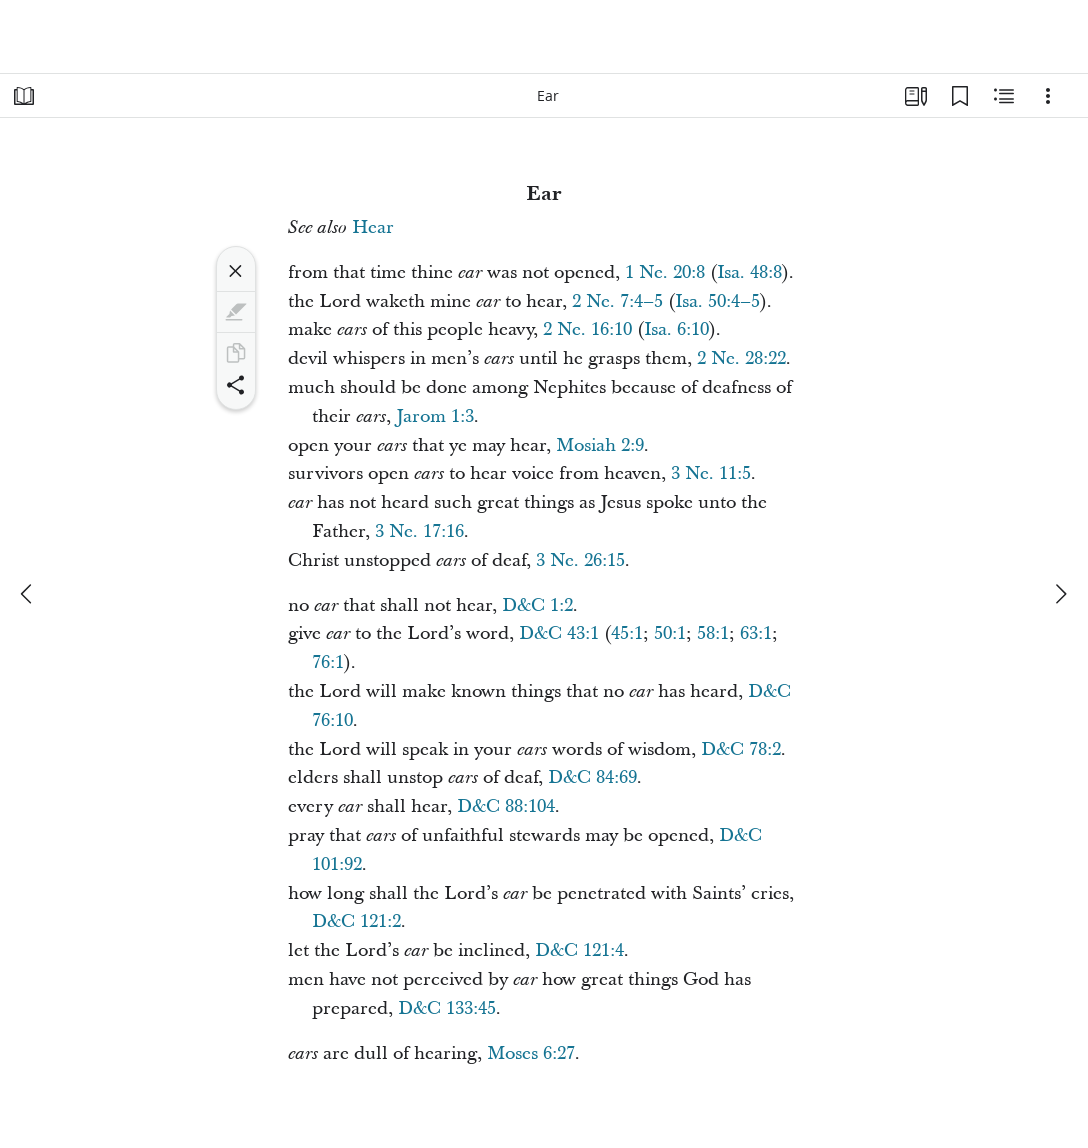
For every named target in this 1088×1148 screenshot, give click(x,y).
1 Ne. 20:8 (665, 272)
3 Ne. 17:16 (419, 531)
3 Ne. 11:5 (711, 473)
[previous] (28, 594)
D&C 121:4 (579, 950)
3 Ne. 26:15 (580, 560)
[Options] (1048, 96)
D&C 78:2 (741, 749)
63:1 (756, 633)
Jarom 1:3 (435, 416)
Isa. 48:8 (749, 272)
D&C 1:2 (537, 605)
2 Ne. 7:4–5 (617, 301)
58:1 (713, 633)
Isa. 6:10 (676, 329)
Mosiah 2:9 (600, 445)
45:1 (627, 633)
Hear (373, 227)
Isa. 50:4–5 (717, 301)
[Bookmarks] (960, 96)
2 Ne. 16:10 (587, 329)
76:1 (328, 662)
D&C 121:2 (356, 921)
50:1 (670, 633)
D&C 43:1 (559, 633)
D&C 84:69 (592, 777)
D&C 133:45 (447, 1008)
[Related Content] (1004, 96)
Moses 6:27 (531, 1053)
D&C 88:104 (506, 806)
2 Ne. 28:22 (741, 358)
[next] (1060, 594)
